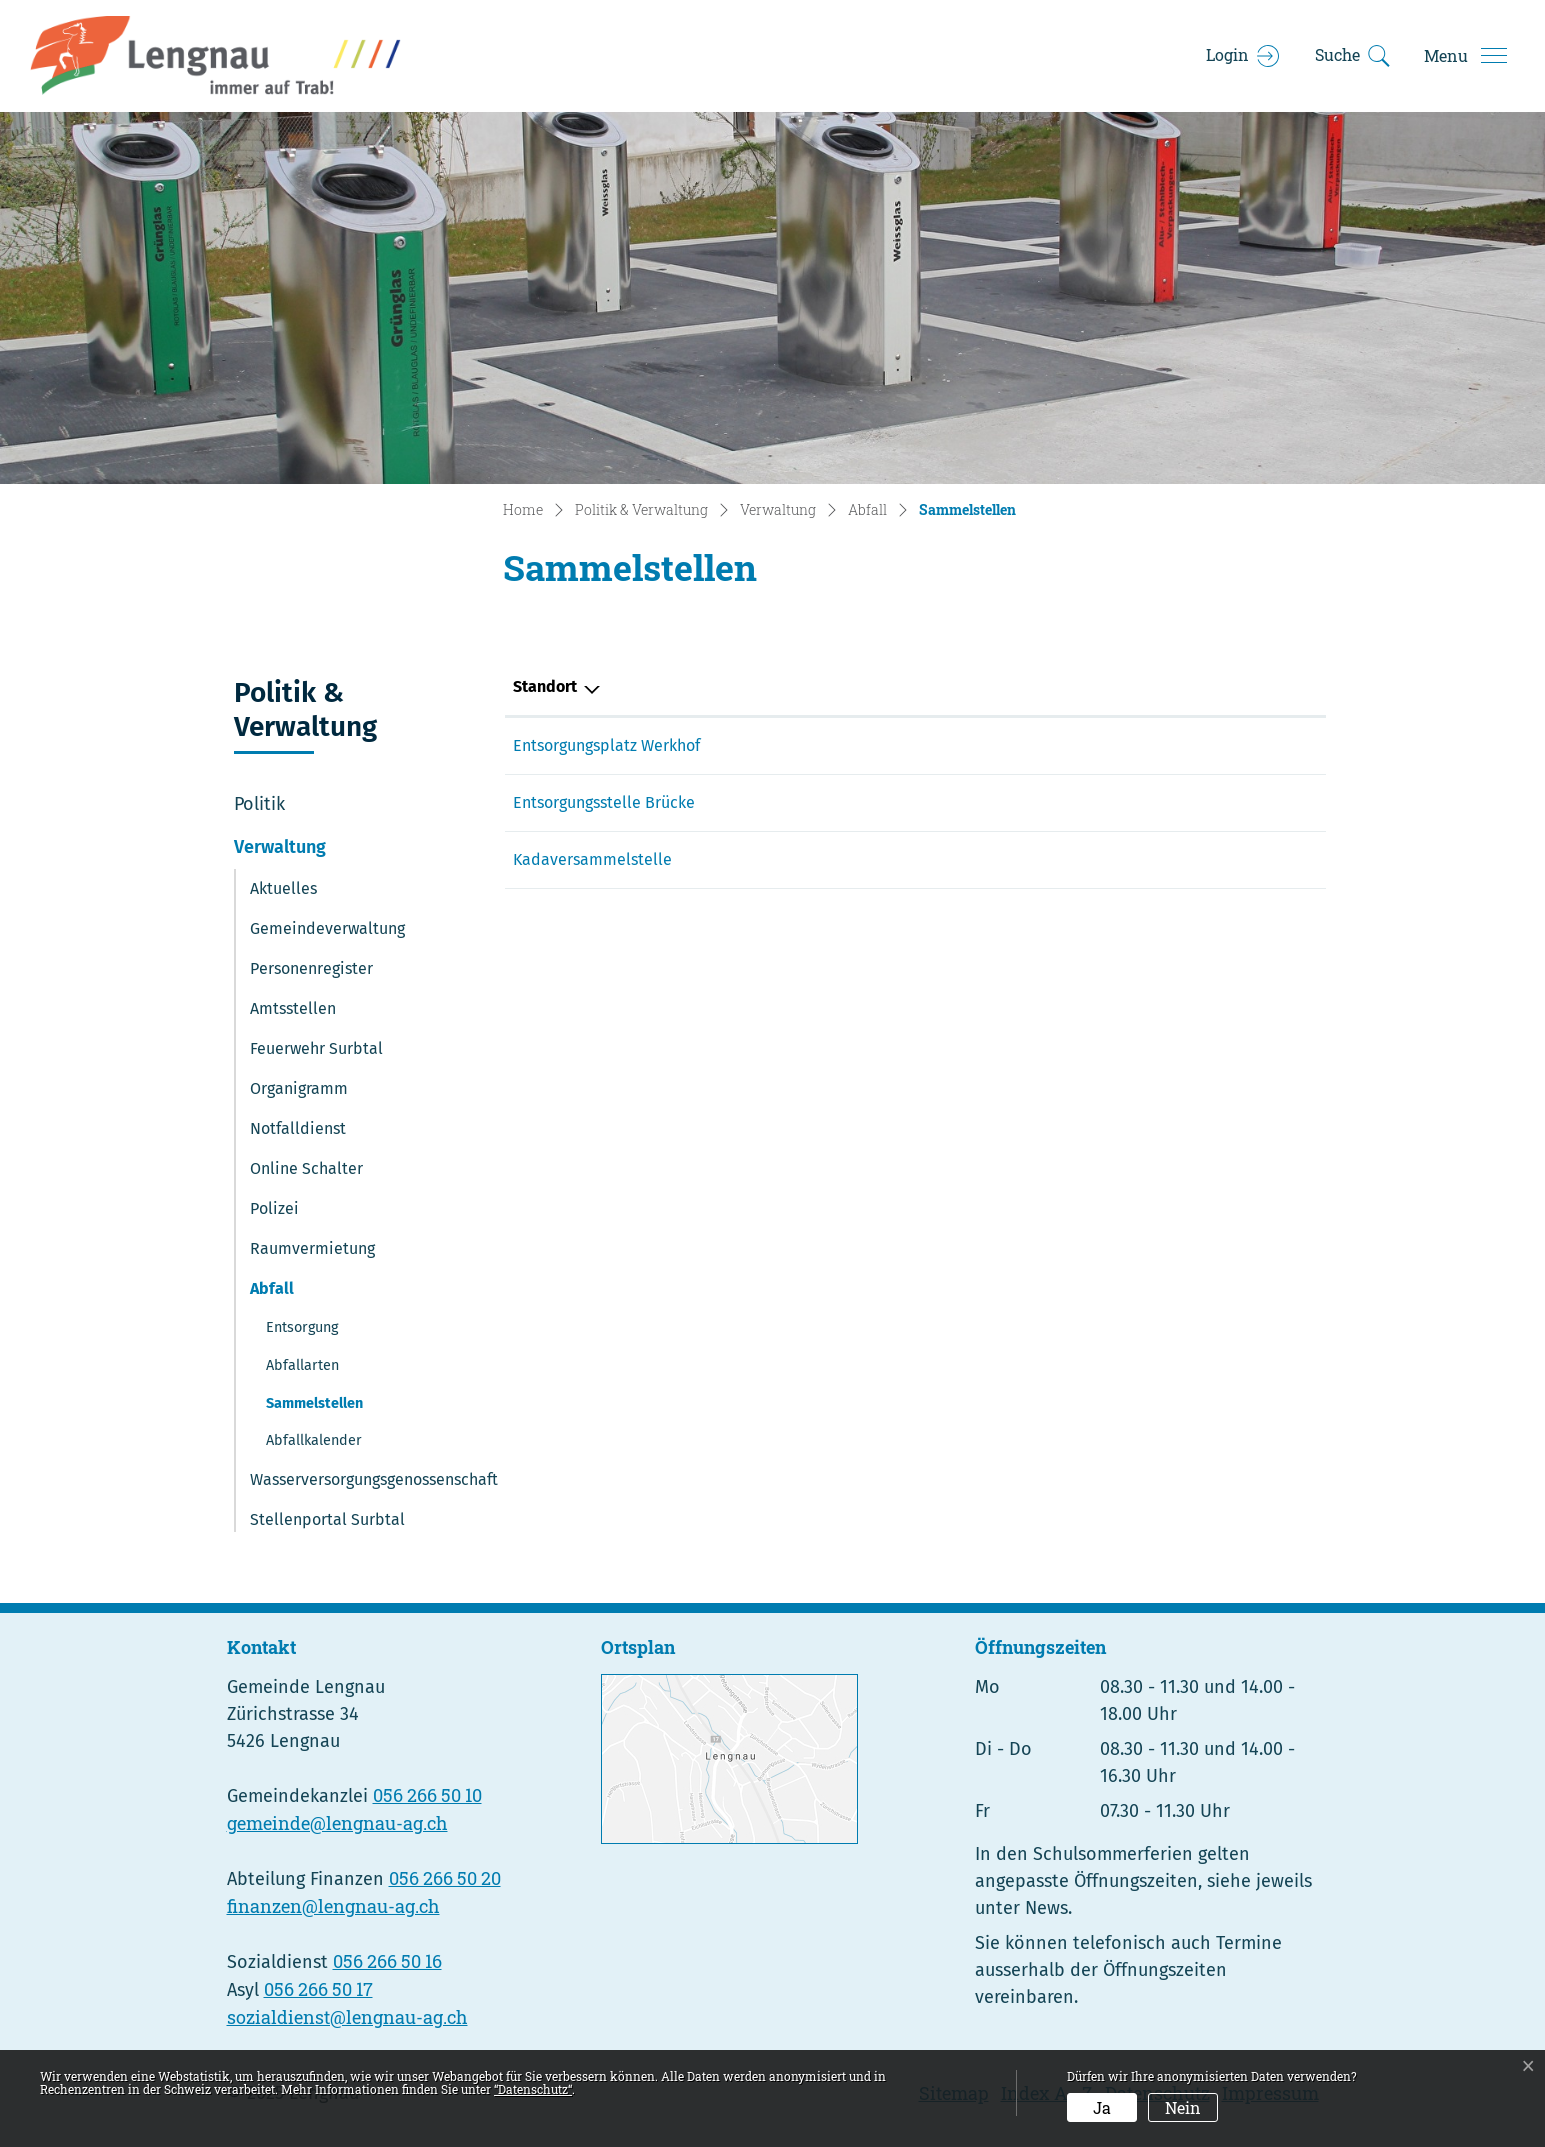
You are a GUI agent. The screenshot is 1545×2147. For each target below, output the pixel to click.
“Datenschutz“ (533, 2089)
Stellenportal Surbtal (327, 1519)
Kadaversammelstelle (592, 859)
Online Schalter (306, 1168)
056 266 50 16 (387, 1961)
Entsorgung (302, 1327)
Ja (1102, 2107)
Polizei (274, 1208)
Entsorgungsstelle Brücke (604, 802)
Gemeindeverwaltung (327, 928)
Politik (259, 804)
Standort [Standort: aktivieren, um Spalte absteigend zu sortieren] (545, 686)
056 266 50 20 (445, 1878)
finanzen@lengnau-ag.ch (333, 1906)
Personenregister (311, 968)
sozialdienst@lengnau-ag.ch (347, 2017)
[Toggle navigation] (1465, 56)
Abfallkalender (314, 1440)
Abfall (272, 1288)
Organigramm (299, 1088)
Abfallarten (302, 1365)
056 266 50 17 (318, 1989)
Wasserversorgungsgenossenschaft (374, 1479)
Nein (1183, 2107)
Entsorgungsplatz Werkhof (606, 745)
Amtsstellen (293, 1008)
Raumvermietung (312, 1248)
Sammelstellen (316, 1409)
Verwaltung (280, 847)
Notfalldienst (298, 1128)
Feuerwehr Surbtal (316, 1048)
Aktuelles (283, 888)
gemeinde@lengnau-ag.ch (337, 1823)
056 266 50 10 (427, 1795)
